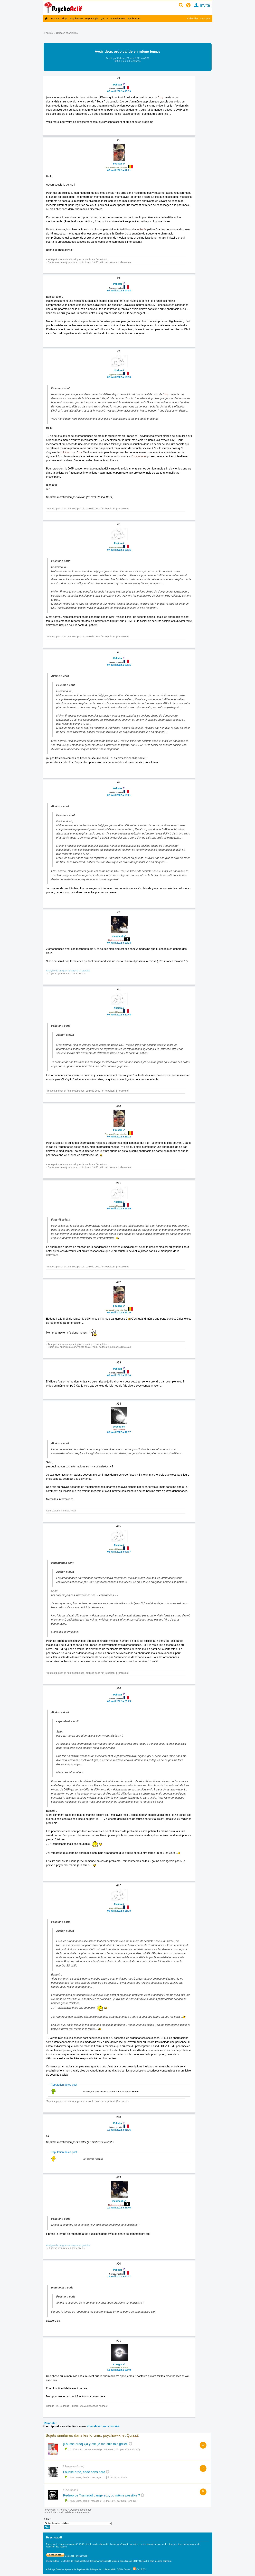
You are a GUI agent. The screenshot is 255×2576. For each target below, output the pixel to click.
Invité (201, 5)
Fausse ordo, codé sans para (84, 2472)
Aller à (78, 2523)
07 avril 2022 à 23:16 (119, 1375)
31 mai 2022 (109, 2501)
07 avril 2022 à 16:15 (119, 550)
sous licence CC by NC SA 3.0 (134, 2561)
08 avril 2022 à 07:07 (119, 1551)
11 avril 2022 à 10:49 (119, 2370)
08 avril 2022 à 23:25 (119, 1701)
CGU (119, 2569)
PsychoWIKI (76, 18)
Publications (134, 18)
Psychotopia (91, 18)
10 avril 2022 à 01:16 (119, 2129)
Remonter (50, 2423)
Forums (55, 18)
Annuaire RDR (118, 18)
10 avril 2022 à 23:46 (119, 2207)
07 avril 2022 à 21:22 (119, 1136)
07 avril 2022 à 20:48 (119, 1014)
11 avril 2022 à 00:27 (119, 2276)
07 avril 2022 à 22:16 (119, 1312)
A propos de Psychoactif (76, 2569)
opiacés (142, 229)
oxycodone (139, 456)
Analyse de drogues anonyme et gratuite (68, 970)
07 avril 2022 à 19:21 (119, 795)
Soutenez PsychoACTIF (67, 2556)
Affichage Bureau (54, 2569)
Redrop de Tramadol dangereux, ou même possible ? (101, 2495)
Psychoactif (50, 2509)
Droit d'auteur (52, 2561)
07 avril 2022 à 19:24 (119, 942)
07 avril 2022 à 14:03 (119, 290)
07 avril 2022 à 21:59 (119, 1208)
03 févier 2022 (112, 2449)
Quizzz (104, 18)
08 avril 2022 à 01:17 (119, 1432)
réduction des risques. (56, 2546)
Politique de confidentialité (102, 2569)
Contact (127, 2569)
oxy (161, 97)
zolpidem (65, 452)
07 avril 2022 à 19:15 (119, 665)
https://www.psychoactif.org (101, 2561)
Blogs (65, 18)
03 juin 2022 (109, 2477)
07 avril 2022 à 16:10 (119, 377)
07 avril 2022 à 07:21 (119, 170)
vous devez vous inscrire (103, 2426)
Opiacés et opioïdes (67, 33)
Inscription (205, 18)
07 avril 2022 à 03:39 (119, 91)
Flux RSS (139, 2569)
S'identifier (192, 18)
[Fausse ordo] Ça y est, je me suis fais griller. (95, 2444)
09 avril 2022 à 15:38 (119, 1910)
